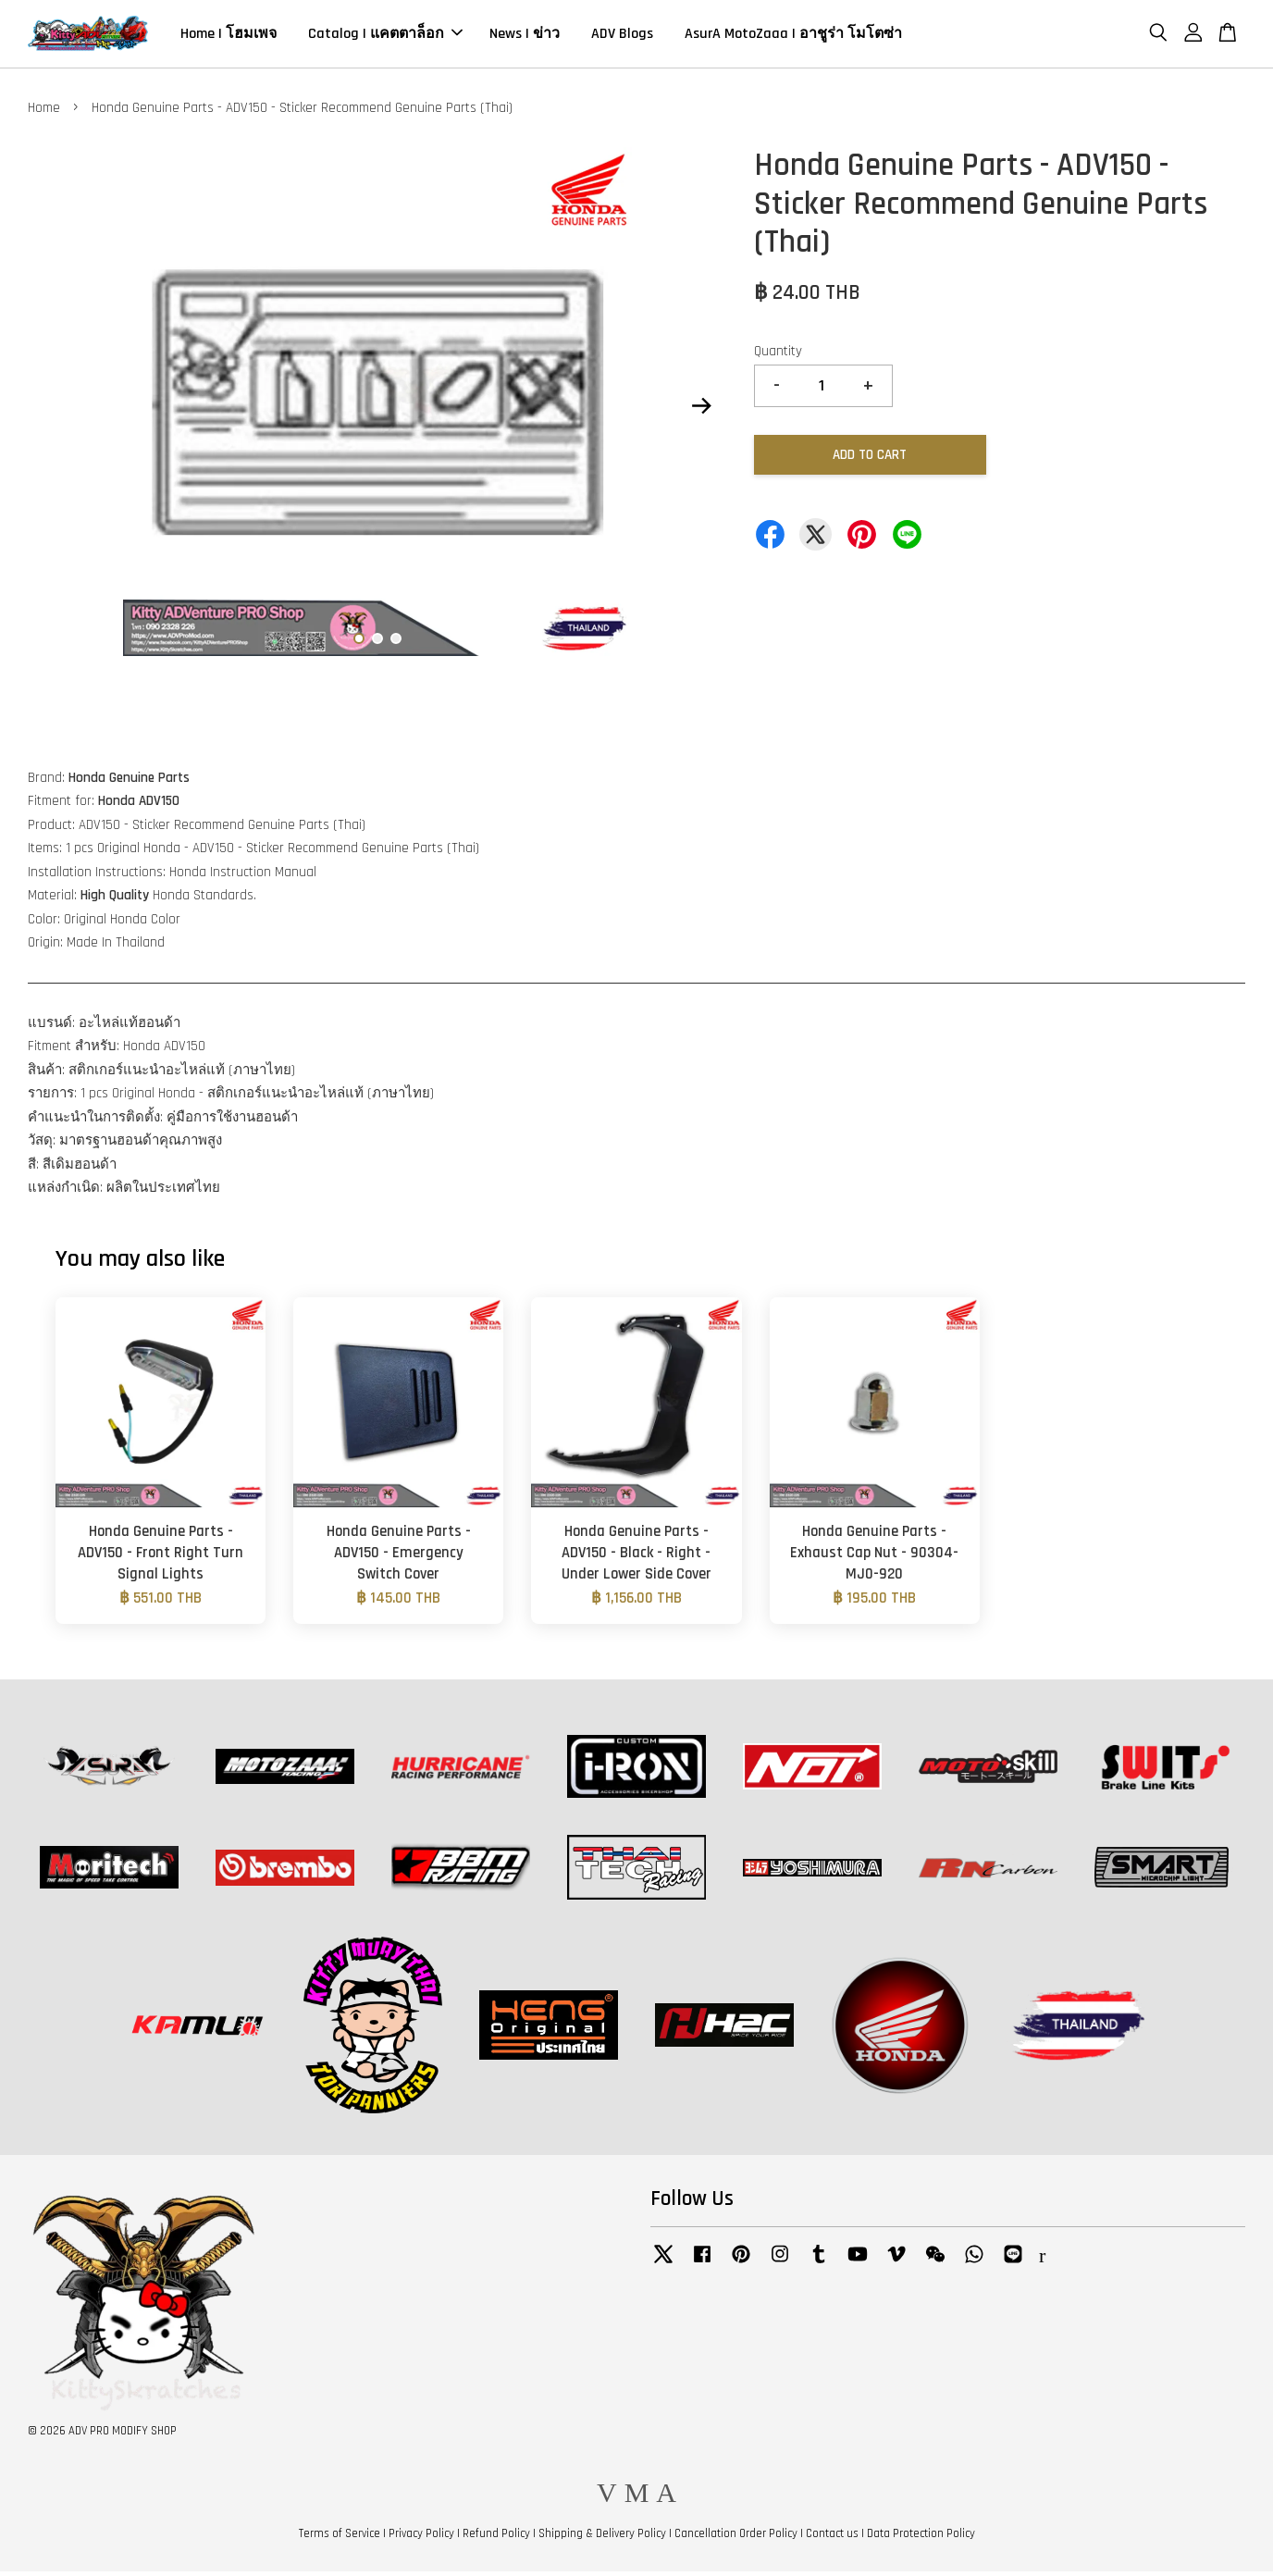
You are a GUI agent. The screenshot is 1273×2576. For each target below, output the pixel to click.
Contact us (832, 2537)
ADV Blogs (622, 35)
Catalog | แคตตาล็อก (385, 35)
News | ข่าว (524, 35)
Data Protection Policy (921, 2537)
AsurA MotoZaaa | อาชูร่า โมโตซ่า (793, 35)
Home (44, 111)
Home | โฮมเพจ (228, 35)
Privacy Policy (421, 2537)
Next (701, 410)
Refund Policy (496, 2537)
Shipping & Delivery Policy (602, 2537)
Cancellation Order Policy (735, 2537)
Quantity (778, 355)
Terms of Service (339, 2537)
